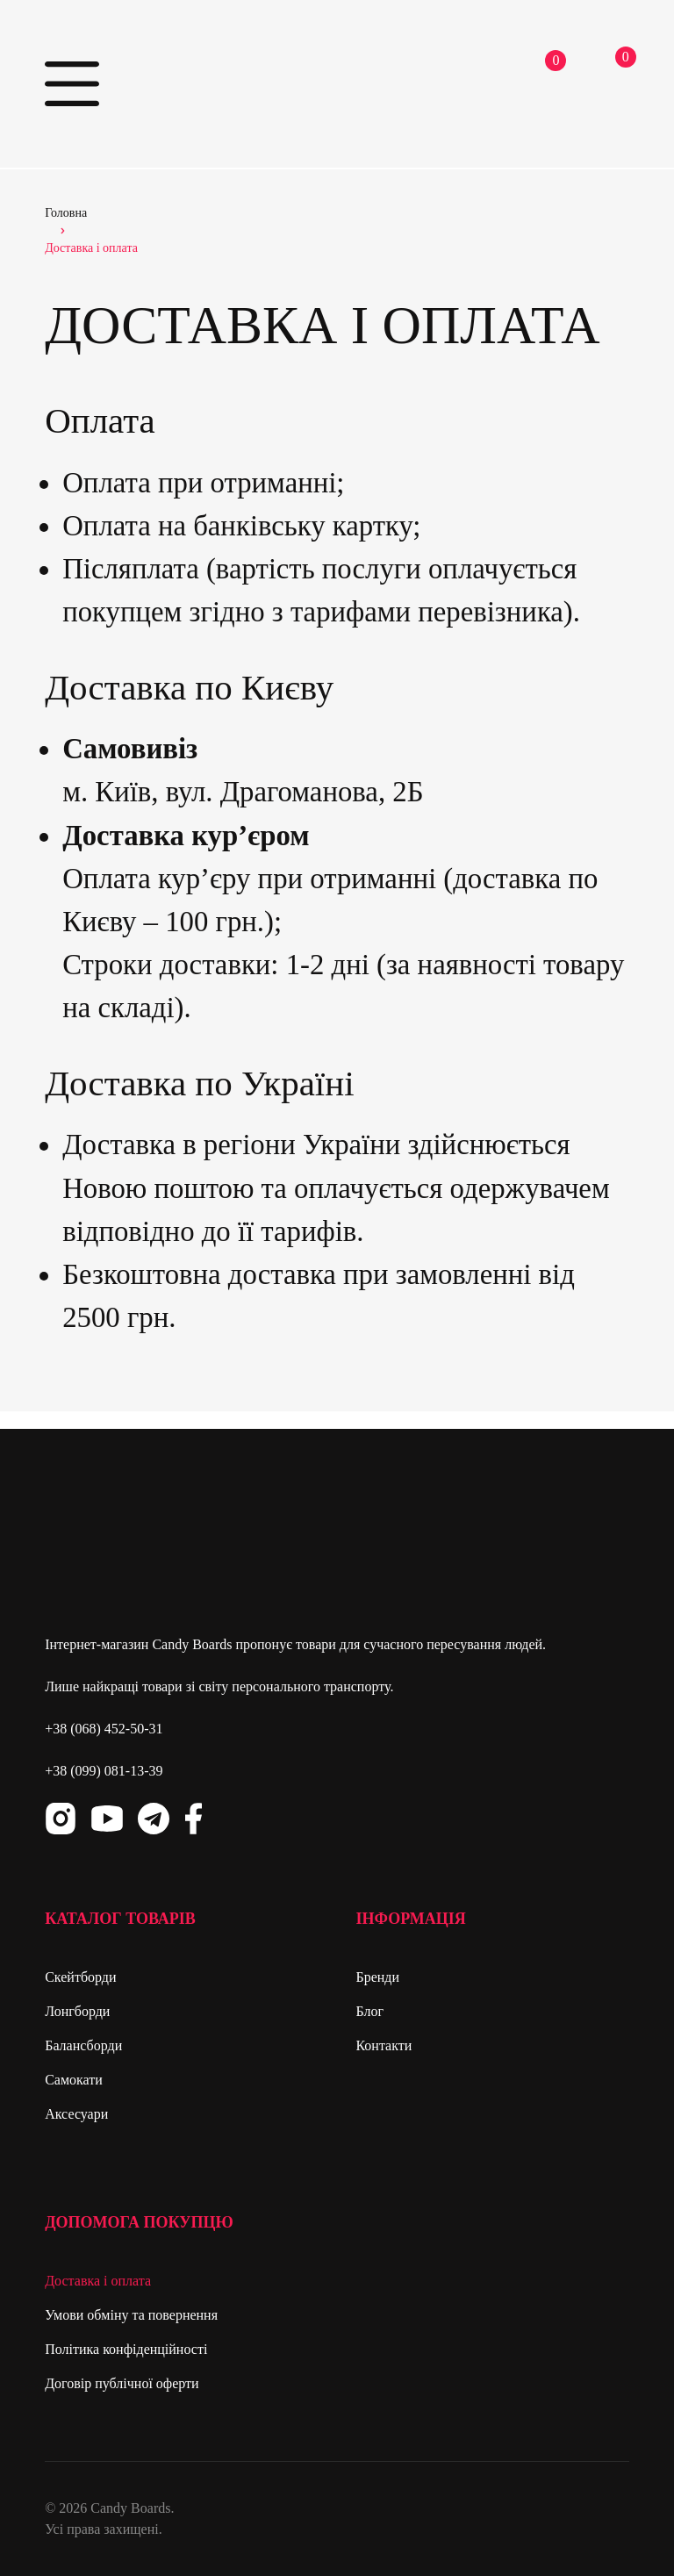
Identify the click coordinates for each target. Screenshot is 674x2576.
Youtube (107, 1818)
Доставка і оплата (98, 2280)
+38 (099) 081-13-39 (103, 1770)
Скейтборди (80, 1977)
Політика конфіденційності (126, 2349)
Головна (66, 212)
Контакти (383, 2045)
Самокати (74, 2079)
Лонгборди (77, 2011)
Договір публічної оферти (121, 2383)
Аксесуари (76, 2113)
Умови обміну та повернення (131, 2314)
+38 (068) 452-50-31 (103, 1728)
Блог (369, 2011)
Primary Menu (71, 83)
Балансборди (83, 2045)
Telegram (153, 1818)
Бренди (377, 1977)
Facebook (193, 1818)
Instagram (60, 1818)
